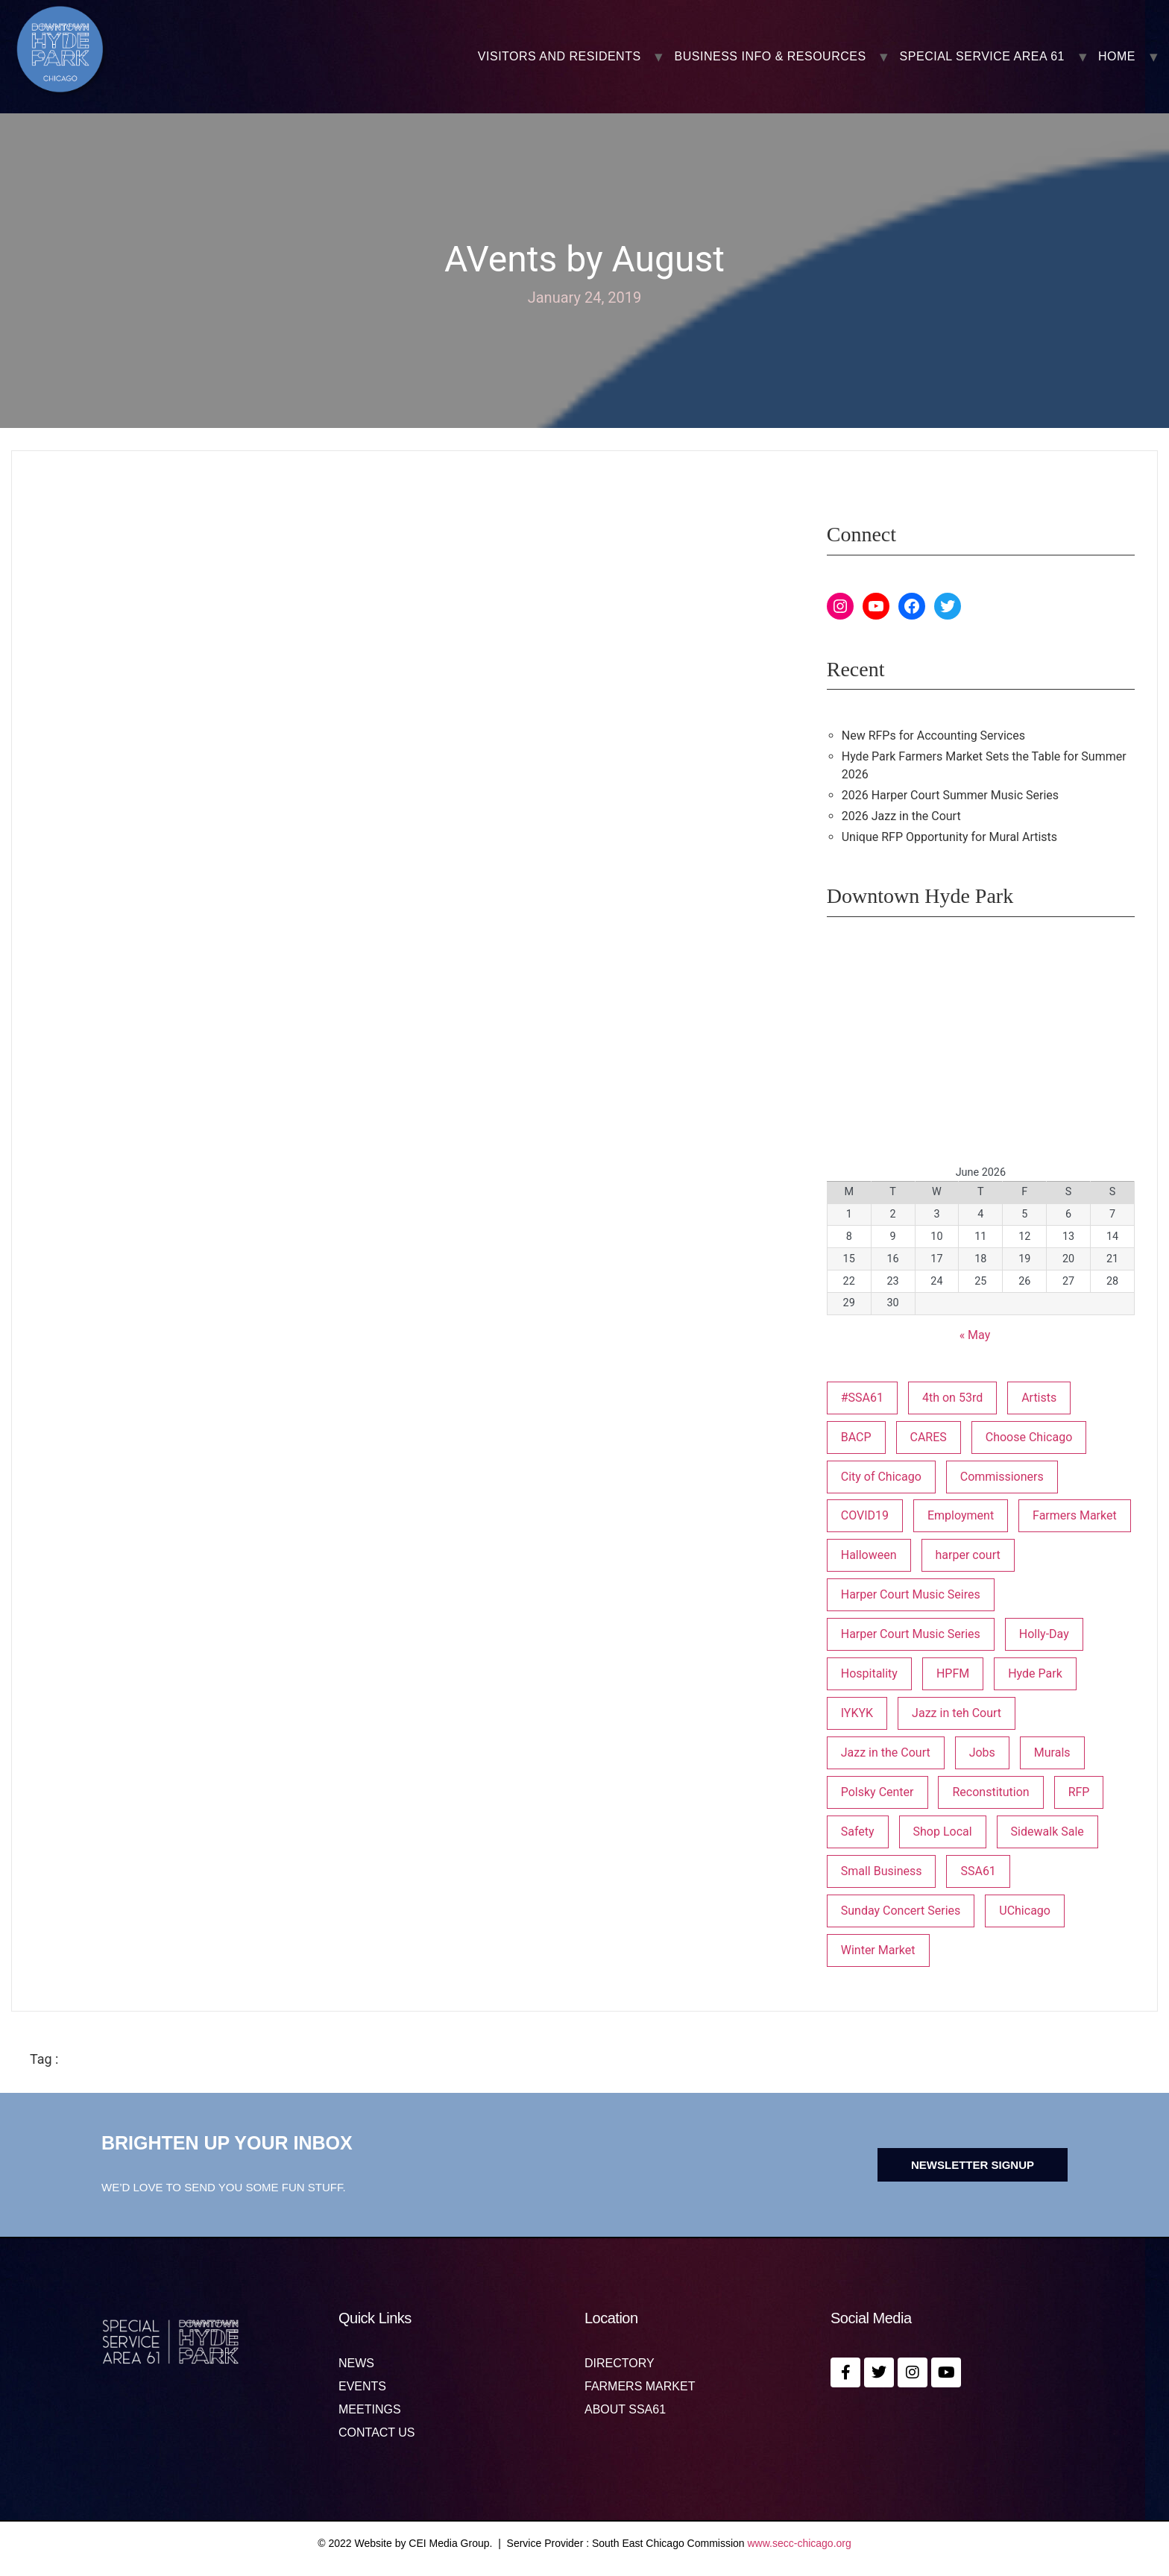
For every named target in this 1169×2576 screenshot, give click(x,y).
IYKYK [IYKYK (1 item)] (857, 1713)
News (356, 2363)
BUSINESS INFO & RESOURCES (770, 56)
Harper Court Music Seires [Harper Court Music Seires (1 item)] (910, 1594)
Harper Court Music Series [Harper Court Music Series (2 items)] (910, 1634)
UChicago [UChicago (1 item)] (1024, 1910)
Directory (619, 2363)
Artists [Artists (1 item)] (1038, 1398)
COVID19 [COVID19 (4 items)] (865, 1515)
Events (362, 2387)
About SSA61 (625, 2410)
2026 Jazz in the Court (901, 816)
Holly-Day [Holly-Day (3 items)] (1044, 1634)
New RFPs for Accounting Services (933, 735)
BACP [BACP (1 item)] (856, 1437)
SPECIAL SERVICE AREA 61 (982, 56)
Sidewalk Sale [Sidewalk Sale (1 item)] (1047, 1831)
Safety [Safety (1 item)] (858, 1831)
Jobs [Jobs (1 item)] (982, 1752)
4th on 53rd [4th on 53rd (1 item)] (952, 1398)
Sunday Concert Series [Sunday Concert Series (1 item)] (901, 1910)
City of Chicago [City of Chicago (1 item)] (881, 1477)
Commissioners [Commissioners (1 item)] (1002, 1477)
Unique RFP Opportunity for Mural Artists (949, 837)
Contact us (376, 2433)
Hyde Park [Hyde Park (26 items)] (1035, 1673)
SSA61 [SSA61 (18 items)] (977, 1871)
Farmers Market (639, 2387)
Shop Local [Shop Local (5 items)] (942, 1831)
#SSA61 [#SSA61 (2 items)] (862, 1398)
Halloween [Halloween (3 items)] (869, 1555)
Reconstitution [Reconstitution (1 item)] (990, 1792)
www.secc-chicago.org (799, 2543)
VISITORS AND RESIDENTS (559, 56)
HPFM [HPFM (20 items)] (952, 1673)
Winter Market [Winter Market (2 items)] (878, 1950)
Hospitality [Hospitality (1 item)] (869, 1673)
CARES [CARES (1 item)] (928, 1437)
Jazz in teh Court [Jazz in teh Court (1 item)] (956, 1713)
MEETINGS (369, 2410)
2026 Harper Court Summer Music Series (950, 795)
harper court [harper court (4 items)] (968, 1555)
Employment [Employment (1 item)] (960, 1515)
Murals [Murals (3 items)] (1052, 1752)
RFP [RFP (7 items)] (1079, 1792)
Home (1117, 56)
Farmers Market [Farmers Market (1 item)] (1075, 1515)
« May (975, 1335)
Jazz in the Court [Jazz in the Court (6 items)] (885, 1752)
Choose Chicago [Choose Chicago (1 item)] (1029, 1437)
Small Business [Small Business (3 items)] (881, 1871)
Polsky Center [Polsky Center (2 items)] (877, 1792)
